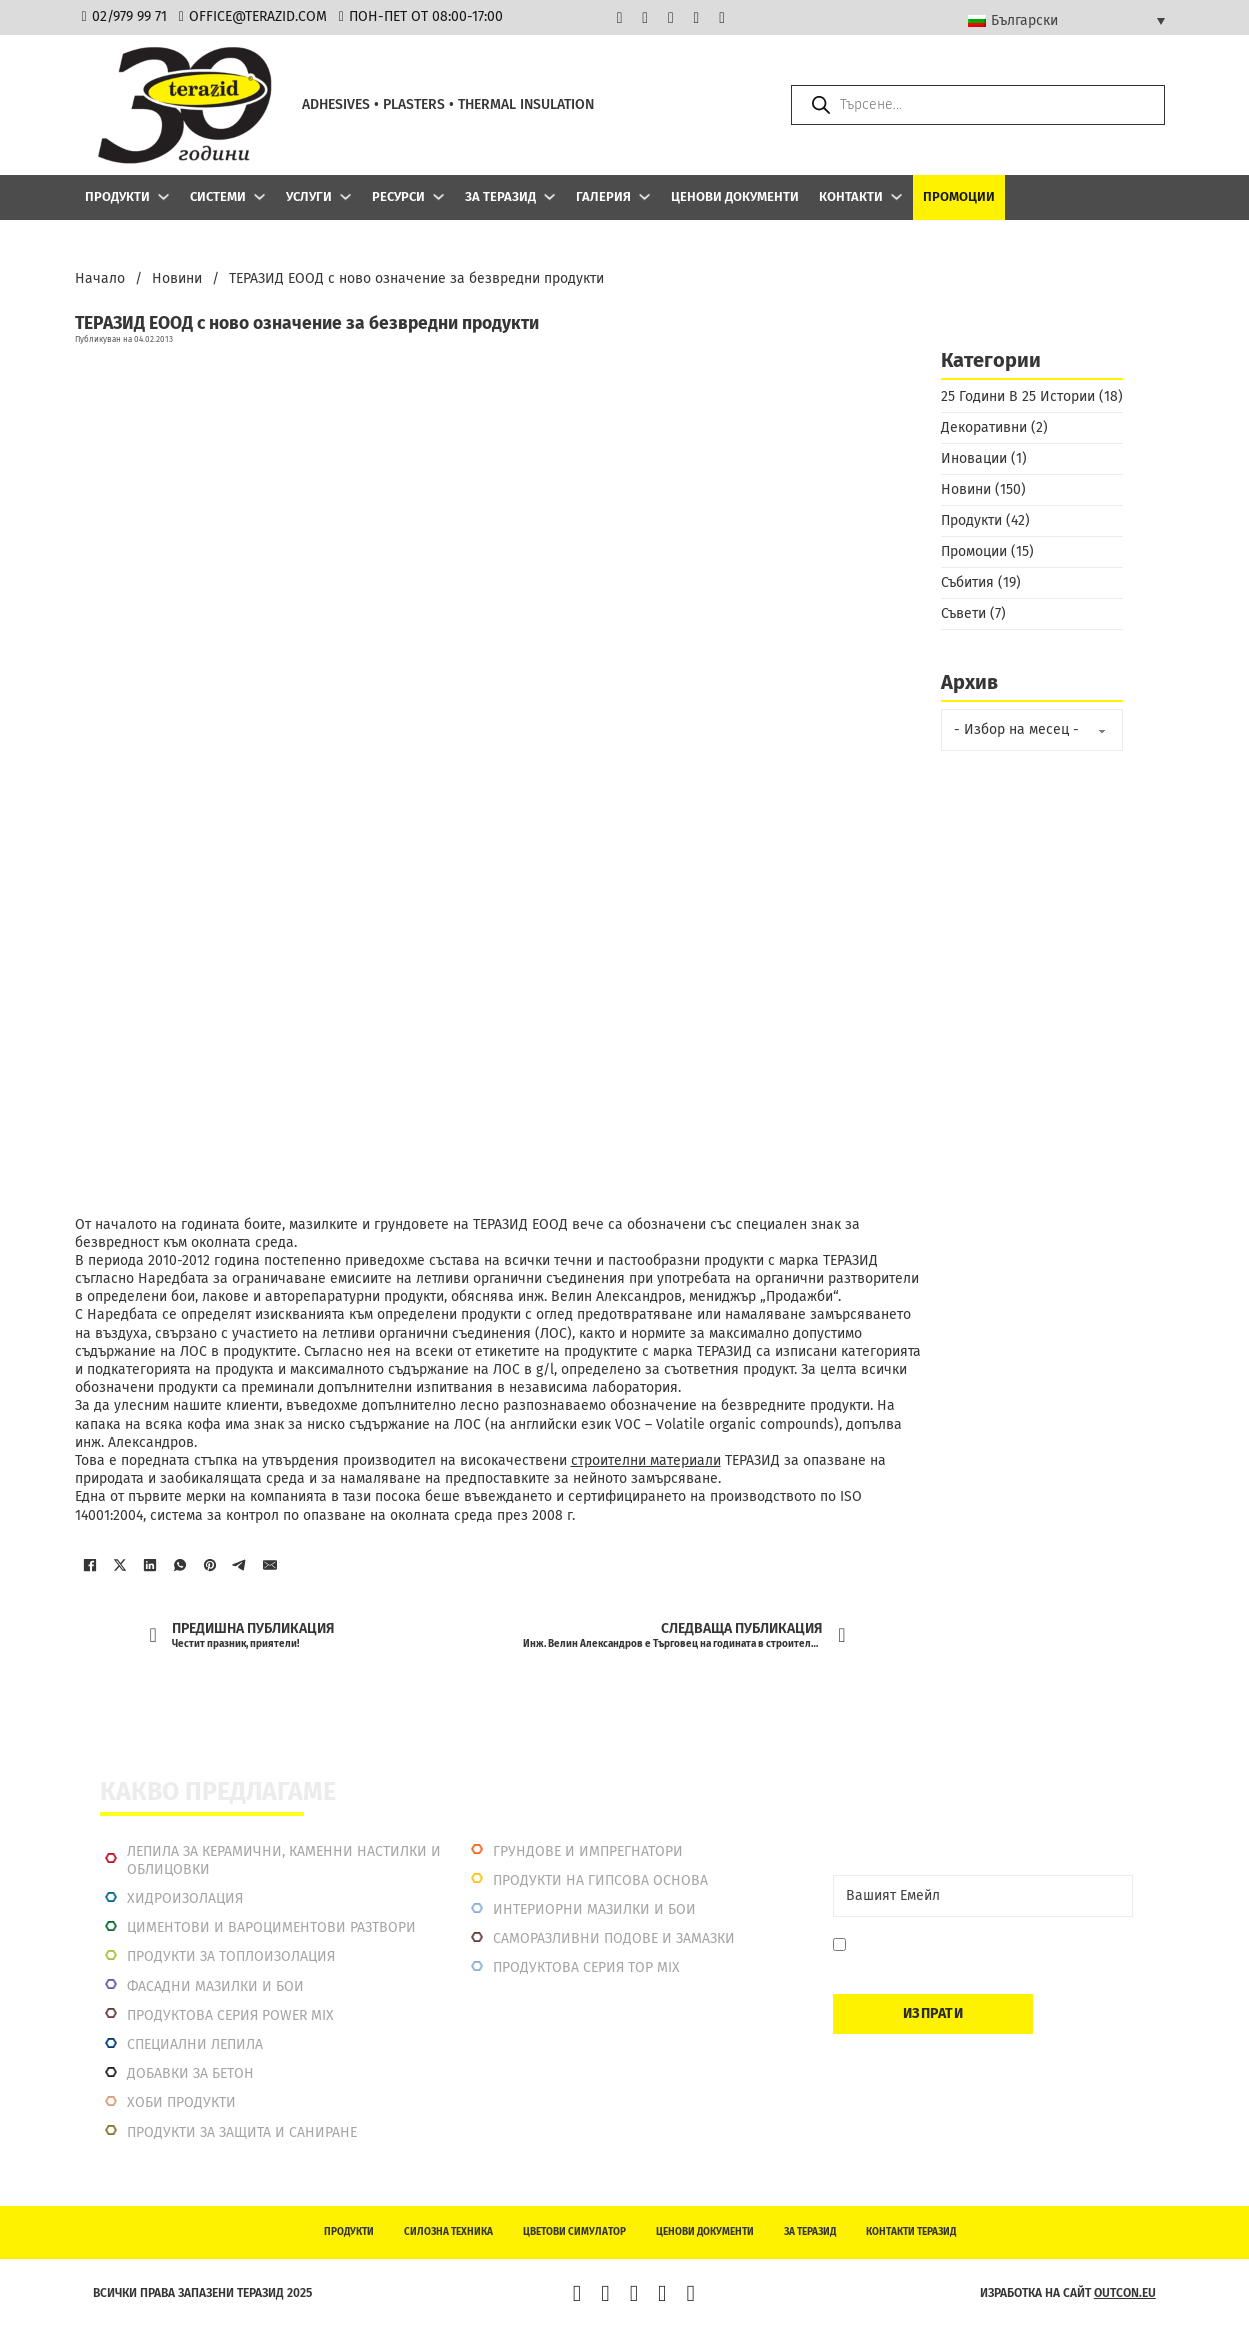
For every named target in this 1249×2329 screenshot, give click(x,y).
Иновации (974, 458)
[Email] (983, 1896)
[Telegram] (240, 1565)
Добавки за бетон (190, 2073)
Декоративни (984, 427)
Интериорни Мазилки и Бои (594, 1909)
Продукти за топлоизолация (231, 1956)
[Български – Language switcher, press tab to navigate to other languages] (1066, 20)
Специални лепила (195, 2044)
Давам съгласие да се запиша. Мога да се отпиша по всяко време (984, 1954)
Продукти (117, 196)
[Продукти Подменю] (163, 196)
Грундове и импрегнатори (588, 1851)
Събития (967, 582)
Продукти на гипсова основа (600, 1880)
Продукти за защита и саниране (242, 2132)
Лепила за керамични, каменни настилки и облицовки (284, 1860)
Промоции (959, 196)
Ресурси (398, 196)
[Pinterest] (210, 1565)
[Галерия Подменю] (644, 196)
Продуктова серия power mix (230, 2015)
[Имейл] (270, 1565)
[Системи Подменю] (259, 196)
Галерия (603, 196)
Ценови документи (735, 196)
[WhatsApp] (180, 1565)
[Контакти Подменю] (896, 196)
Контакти (851, 196)
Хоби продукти (181, 2102)
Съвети (963, 613)
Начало (100, 278)
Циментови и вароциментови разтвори (271, 1927)
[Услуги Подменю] (345, 196)
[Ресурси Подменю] (438, 196)
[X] (120, 1565)
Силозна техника (448, 2232)
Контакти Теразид (911, 2232)
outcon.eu (1125, 2293)
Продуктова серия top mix (586, 1967)
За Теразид (500, 196)
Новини (177, 278)
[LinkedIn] (150, 1565)
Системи (218, 196)
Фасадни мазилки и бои (215, 1986)
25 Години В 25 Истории (1018, 396)
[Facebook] (90, 1565)
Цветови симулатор (574, 2232)
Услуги (309, 196)
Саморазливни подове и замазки (614, 1938)
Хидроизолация (185, 1898)
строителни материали (646, 1460)
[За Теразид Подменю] (549, 196)
